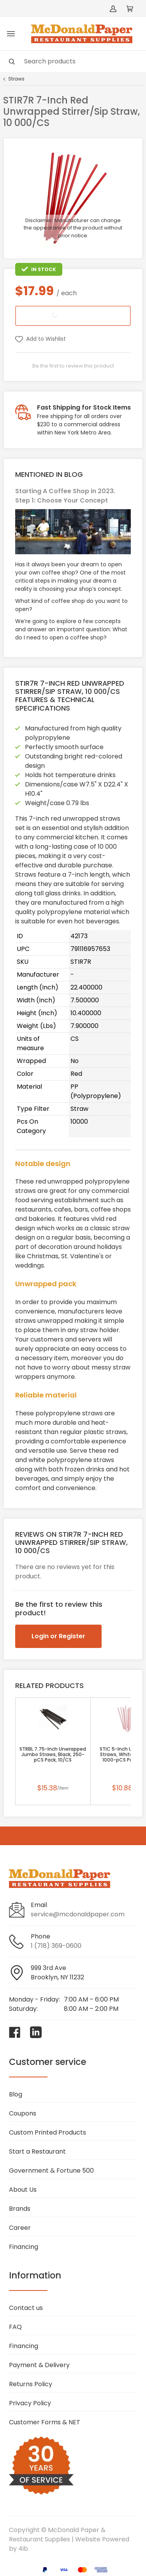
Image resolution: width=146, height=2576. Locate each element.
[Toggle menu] (11, 34)
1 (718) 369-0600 (56, 1945)
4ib (23, 2548)
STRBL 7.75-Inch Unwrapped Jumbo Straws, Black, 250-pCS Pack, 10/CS (52, 1754)
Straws (16, 79)
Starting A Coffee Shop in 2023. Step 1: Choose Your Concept (65, 496)
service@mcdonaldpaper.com (78, 1914)
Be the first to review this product (73, 366)
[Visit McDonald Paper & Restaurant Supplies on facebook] (15, 2032)
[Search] (73, 61)
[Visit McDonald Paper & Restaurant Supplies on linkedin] (36, 2032)
